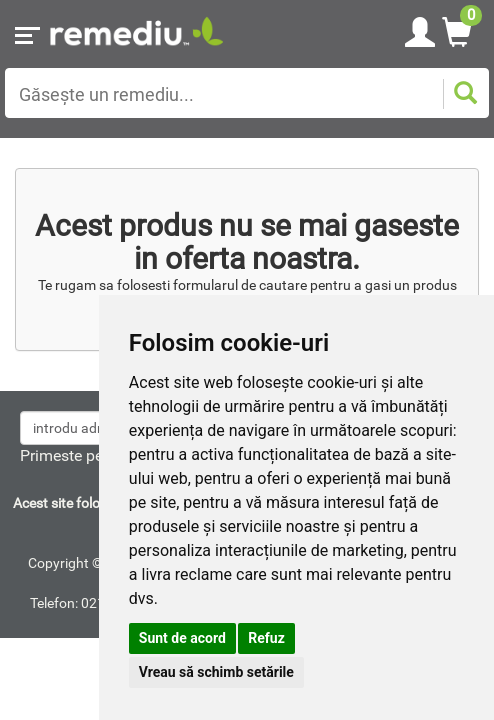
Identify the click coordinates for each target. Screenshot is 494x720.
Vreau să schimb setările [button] (216, 672)
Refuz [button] (266, 638)
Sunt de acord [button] (182, 638)
